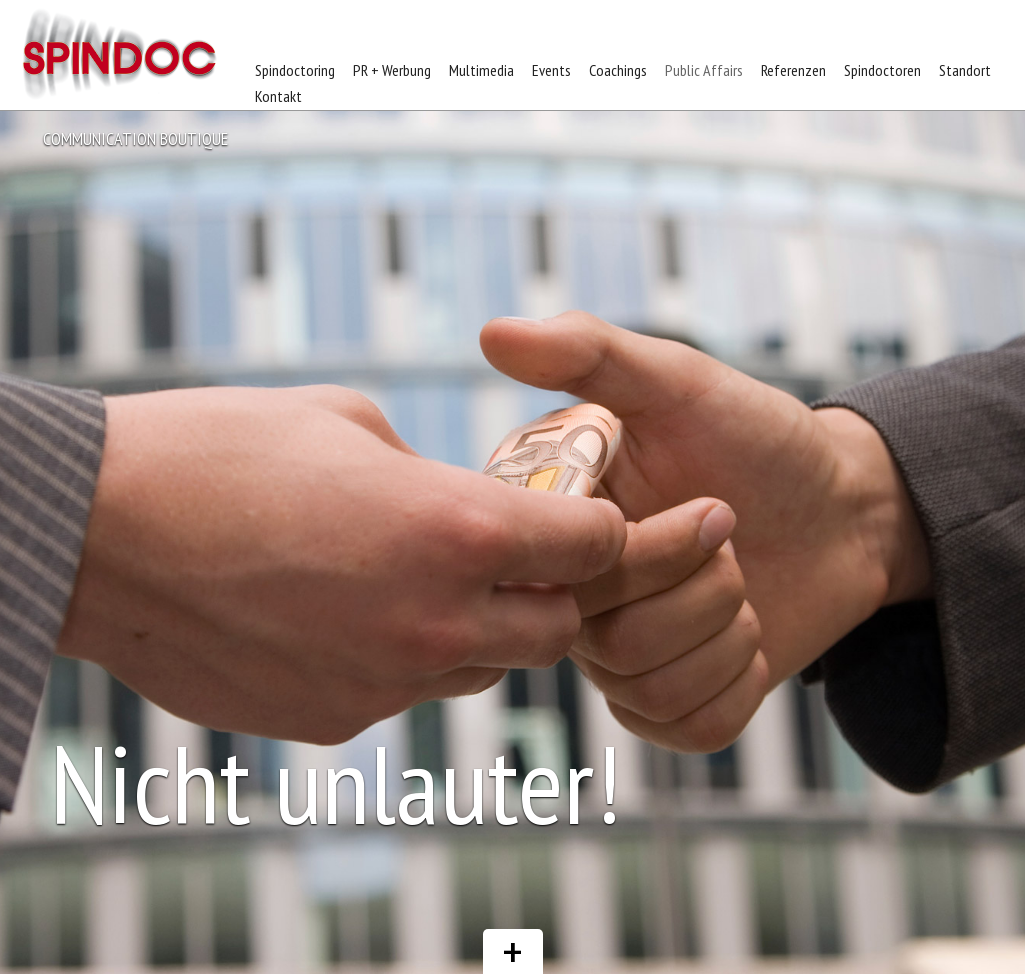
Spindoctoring (295, 70)
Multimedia (481, 70)
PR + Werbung (392, 70)
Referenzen (793, 70)
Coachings (618, 70)
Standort (965, 70)
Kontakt (278, 96)
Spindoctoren (882, 70)
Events (551, 70)
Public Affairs (704, 70)
